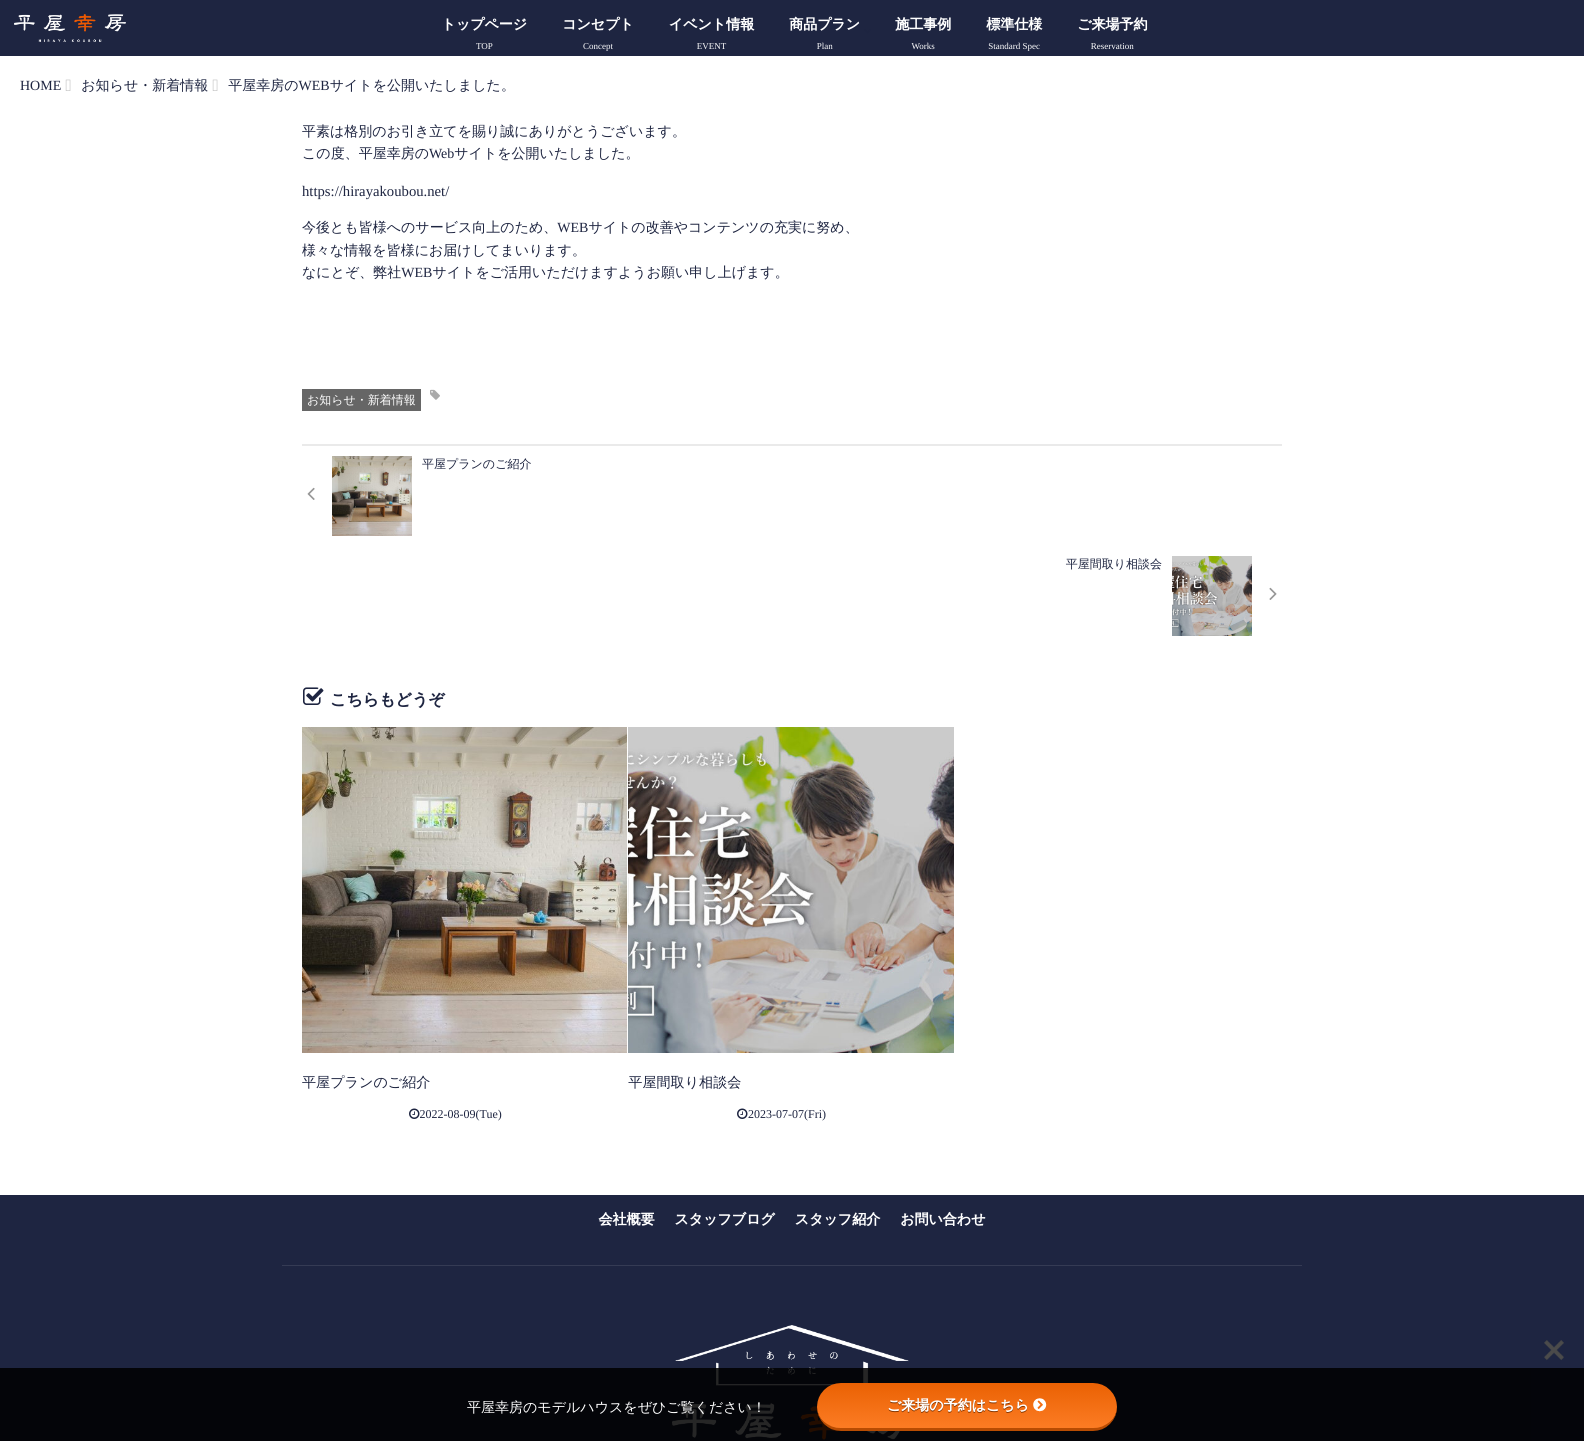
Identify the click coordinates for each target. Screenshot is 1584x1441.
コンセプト (598, 37)
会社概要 (627, 1116)
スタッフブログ (725, 1116)
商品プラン (824, 37)
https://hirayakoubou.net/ (372, 191)
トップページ (485, 37)
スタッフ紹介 (837, 1116)
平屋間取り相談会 (676, 981)
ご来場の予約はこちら (967, 1405)
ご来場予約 (1112, 37)
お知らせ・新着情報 (361, 399)
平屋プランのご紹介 (356, 981)
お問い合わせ (942, 1116)
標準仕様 (1014, 37)
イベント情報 (711, 37)
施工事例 (923, 37)
